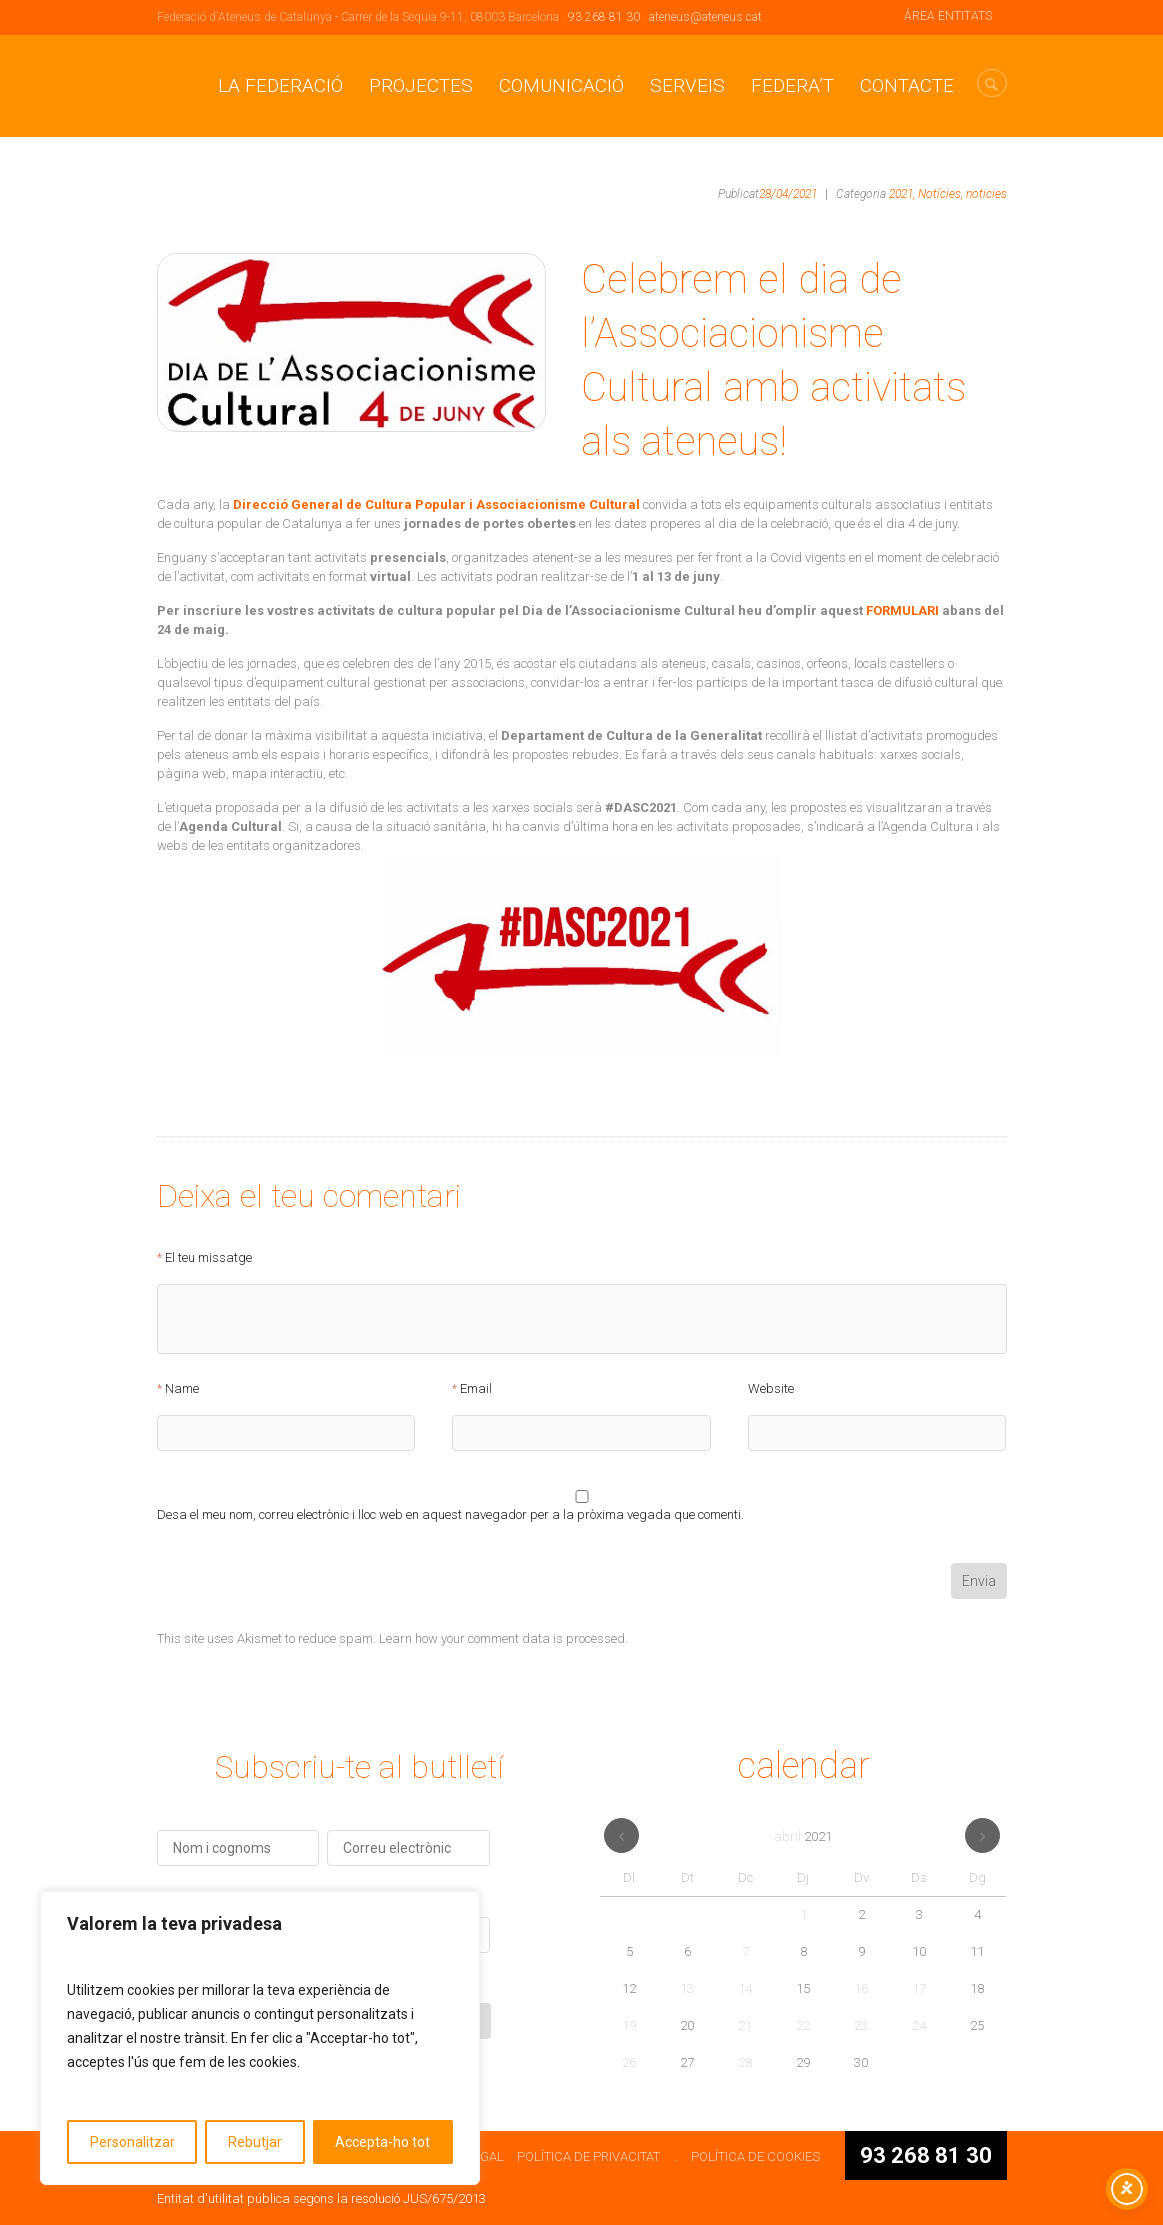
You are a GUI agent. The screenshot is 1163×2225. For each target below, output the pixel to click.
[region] (260, 2038)
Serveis (687, 85)
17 (919, 1988)
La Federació (280, 85)
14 (745, 1988)
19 (629, 2025)
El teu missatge (208, 1258)
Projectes (421, 85)
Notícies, (940, 194)
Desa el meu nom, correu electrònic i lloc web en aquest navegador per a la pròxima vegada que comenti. (450, 1515)
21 (745, 2025)
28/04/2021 (788, 194)
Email (476, 1389)
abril (803, 1836)
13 (687, 1988)
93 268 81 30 (604, 17)
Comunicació (561, 85)
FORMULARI (902, 610)
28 (745, 2062)
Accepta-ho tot (382, 2142)
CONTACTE (907, 85)
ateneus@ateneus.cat (705, 17)
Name (182, 1389)
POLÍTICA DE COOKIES (755, 2156)
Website (771, 1389)
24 (919, 2025)
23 (861, 2025)
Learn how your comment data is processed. (503, 1638)
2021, (902, 194)
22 (803, 2025)
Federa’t (792, 85)
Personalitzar (132, 2142)
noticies (986, 194)
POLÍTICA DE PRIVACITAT (588, 2156)
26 (629, 2062)
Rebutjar (255, 2142)
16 (861, 1988)
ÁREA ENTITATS (948, 16)
